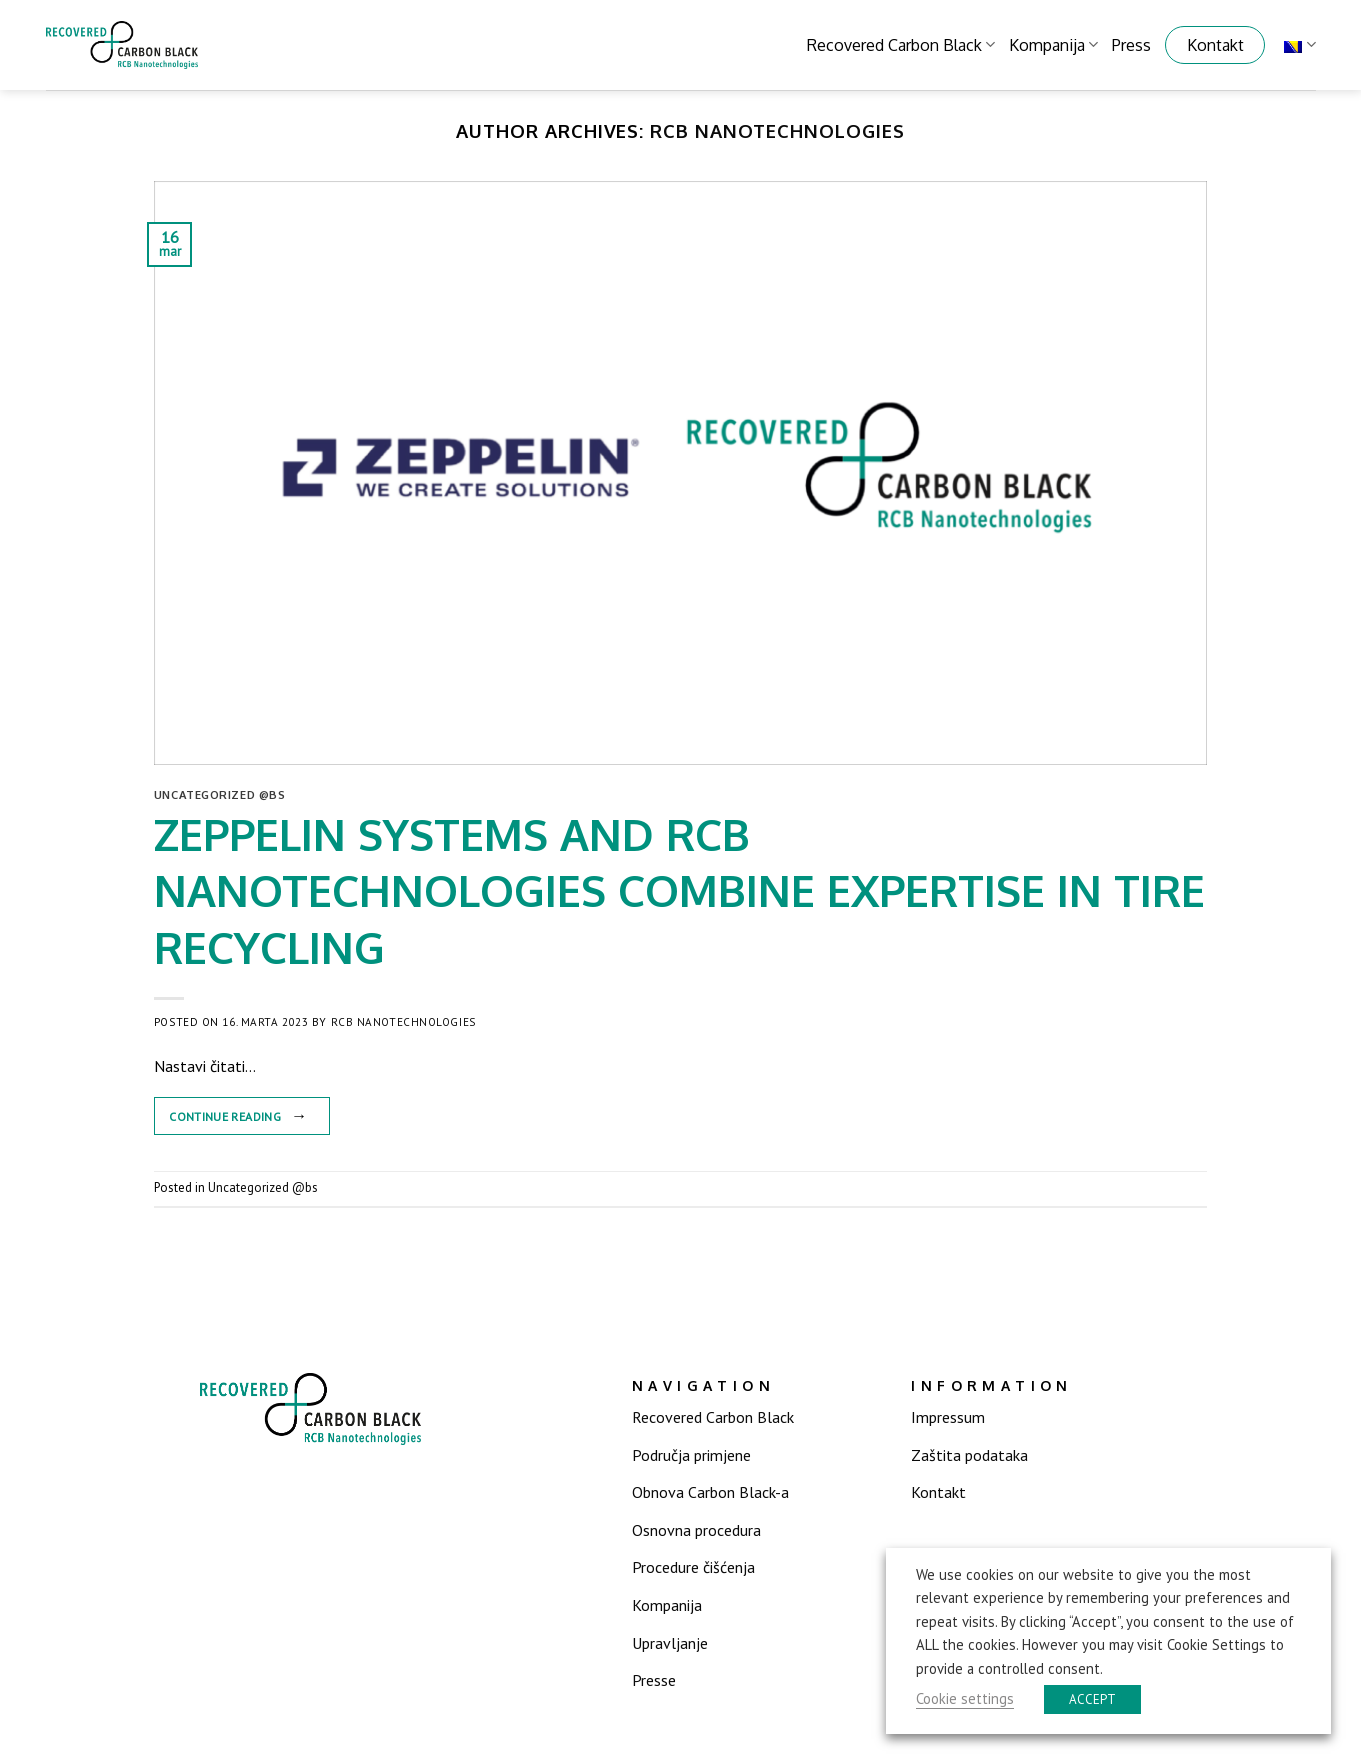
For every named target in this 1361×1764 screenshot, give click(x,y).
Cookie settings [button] (965, 1698)
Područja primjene (691, 1455)
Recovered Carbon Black (901, 45)
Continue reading (242, 1116)
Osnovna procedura (696, 1530)
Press (1131, 45)
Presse (654, 1680)
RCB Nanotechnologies (777, 130)
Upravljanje (670, 1643)
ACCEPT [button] (1092, 1699)
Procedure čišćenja (693, 1567)
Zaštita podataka (969, 1455)
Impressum (948, 1417)
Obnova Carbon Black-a (710, 1492)
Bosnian (1299, 44)
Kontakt (1215, 45)
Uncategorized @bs (220, 794)
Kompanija (1053, 45)
